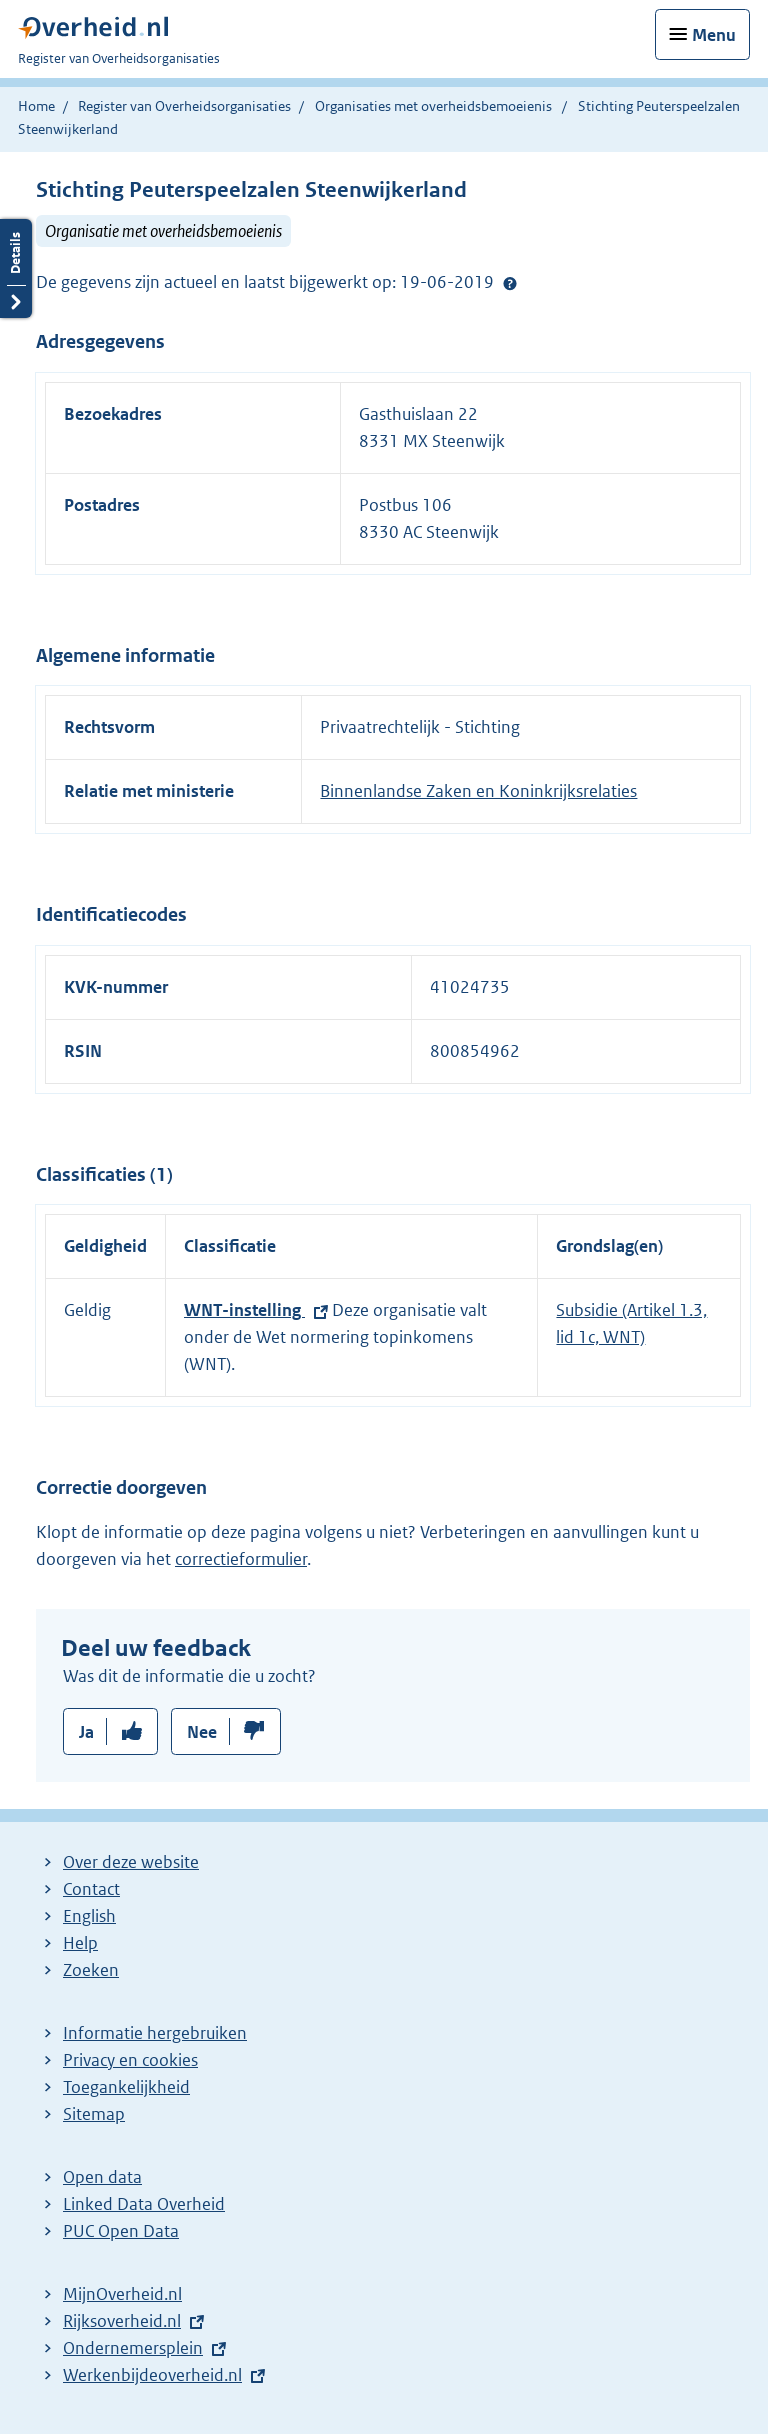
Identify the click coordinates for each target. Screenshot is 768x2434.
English (89, 1916)
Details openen (16, 268)
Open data (102, 2177)
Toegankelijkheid (126, 2087)
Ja (86, 1732)
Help (80, 1943)
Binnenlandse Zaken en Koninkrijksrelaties (478, 791)
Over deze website (131, 1862)
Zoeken (91, 1970)
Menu (714, 35)
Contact (91, 1889)
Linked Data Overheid (144, 2204)
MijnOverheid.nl (122, 2294)
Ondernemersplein (133, 2348)
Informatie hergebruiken (155, 2033)
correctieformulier (241, 1559)
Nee (202, 1732)
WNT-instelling (244, 1310)
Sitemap (94, 2114)
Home (36, 106)
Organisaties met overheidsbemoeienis (433, 106)
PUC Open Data (121, 2231)
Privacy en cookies (130, 2060)
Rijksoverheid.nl (122, 2321)
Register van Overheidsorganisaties (184, 106)
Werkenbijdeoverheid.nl (152, 2375)
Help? (510, 283)
